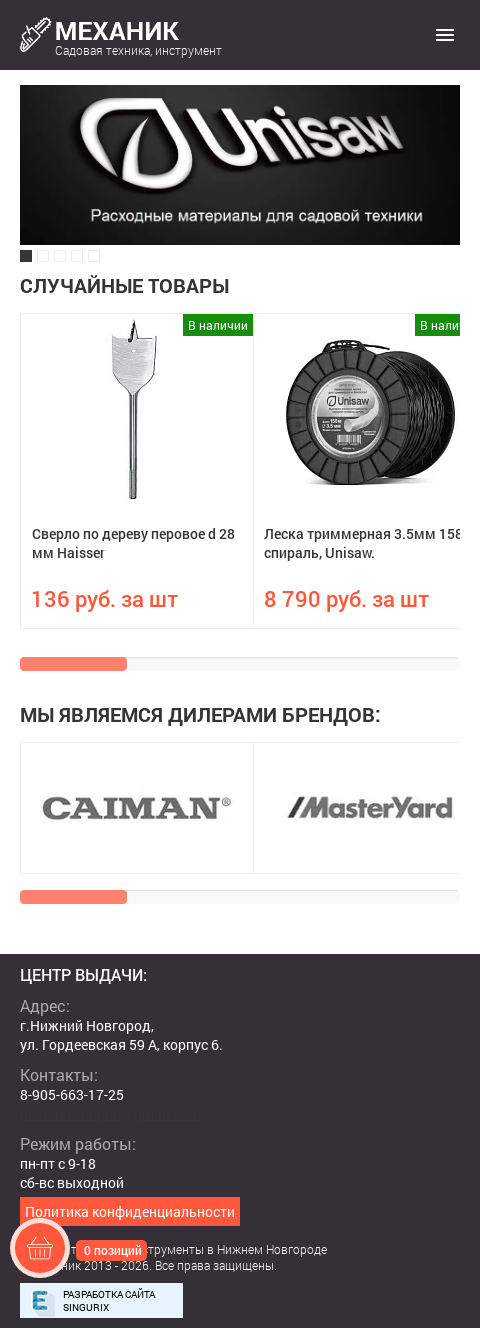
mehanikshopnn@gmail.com (110, 1113)
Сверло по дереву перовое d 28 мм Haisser (133, 543)
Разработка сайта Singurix (109, 1301)
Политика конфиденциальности (130, 1211)
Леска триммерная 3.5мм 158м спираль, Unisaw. (369, 543)
